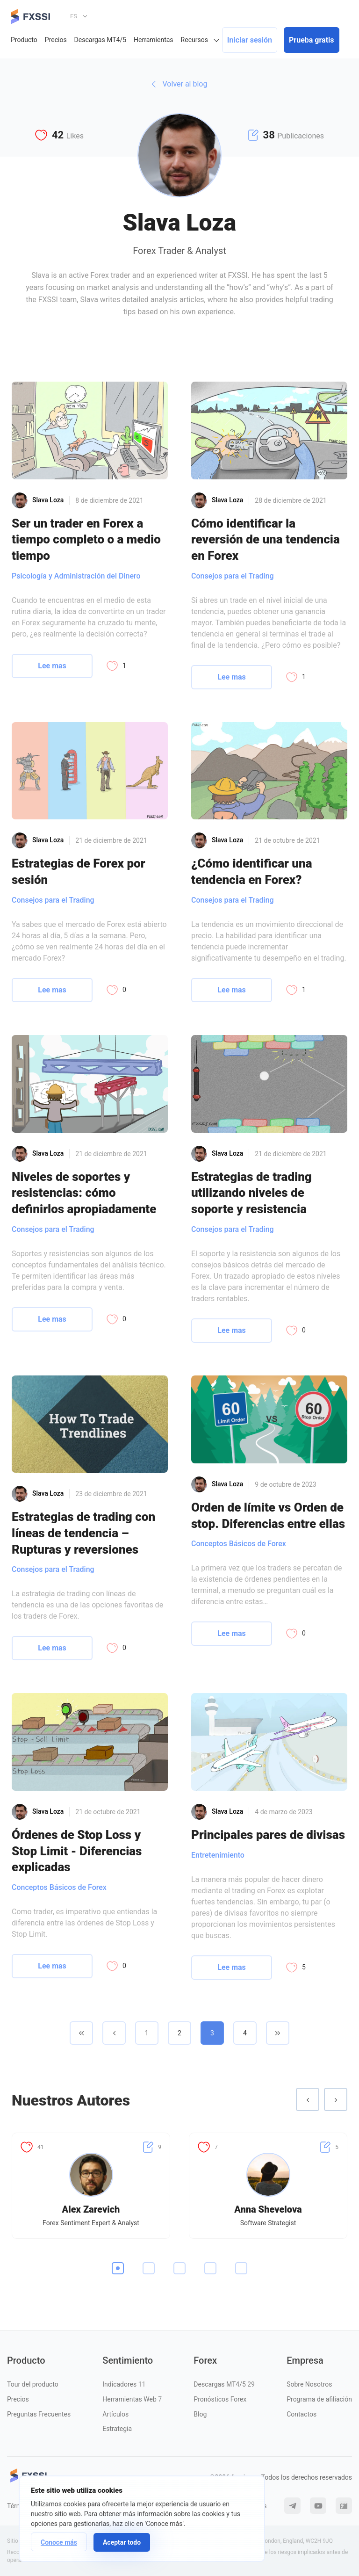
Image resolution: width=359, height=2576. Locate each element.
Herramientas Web (132, 2399)
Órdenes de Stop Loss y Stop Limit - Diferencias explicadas (77, 1851)
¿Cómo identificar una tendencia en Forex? (251, 871)
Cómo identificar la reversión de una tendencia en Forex (265, 539)
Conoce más (59, 2542)
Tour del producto (32, 2384)
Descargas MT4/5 (100, 39)
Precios (56, 39)
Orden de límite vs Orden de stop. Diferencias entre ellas (268, 1515)
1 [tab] (118, 2268)
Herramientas (153, 39)
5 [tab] (241, 2268)
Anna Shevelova (268, 2209)
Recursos (194, 39)
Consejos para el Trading (232, 576)
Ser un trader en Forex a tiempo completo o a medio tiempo (86, 539)
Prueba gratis (311, 40)
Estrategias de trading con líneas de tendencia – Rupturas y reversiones (83, 1533)
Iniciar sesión (249, 40)
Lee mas (52, 665)
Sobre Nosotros (309, 2384)
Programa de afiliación (319, 2399)
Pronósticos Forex (220, 2399)
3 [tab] (179, 2268)
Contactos (301, 2414)
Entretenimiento (217, 1855)
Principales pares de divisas (268, 1835)
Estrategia (117, 2428)
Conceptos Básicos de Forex (238, 1543)
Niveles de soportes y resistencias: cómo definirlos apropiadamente (84, 1193)
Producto (24, 39)
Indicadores (123, 2384)
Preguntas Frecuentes (39, 2414)
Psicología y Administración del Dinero (76, 576)
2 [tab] (149, 2268)
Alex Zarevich (91, 2209)
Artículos (115, 2414)
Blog (200, 2414)
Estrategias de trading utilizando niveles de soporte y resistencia (251, 1193)
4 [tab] (210, 2268)
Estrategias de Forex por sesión (78, 871)
